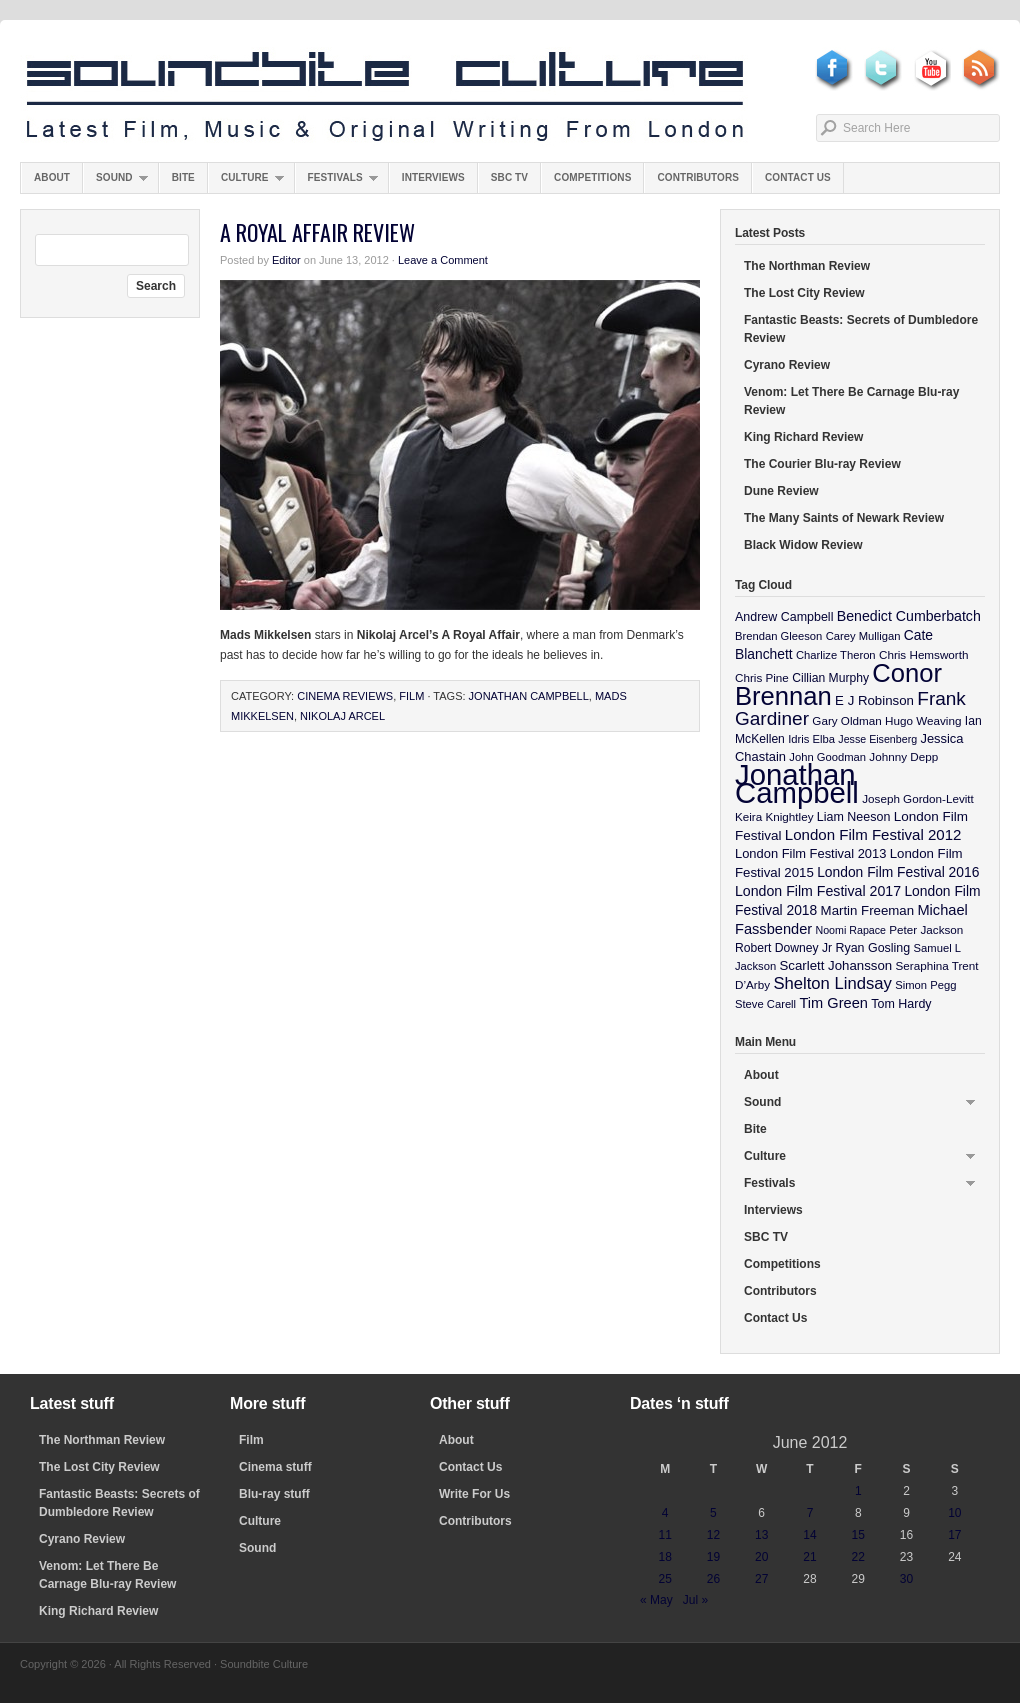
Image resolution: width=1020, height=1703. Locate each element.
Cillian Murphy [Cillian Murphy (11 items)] (830, 678)
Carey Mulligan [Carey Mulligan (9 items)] (863, 636)
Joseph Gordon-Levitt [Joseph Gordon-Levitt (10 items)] (918, 798)
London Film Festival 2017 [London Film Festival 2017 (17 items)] (818, 891)
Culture (246, 182)
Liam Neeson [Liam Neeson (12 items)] (853, 817)
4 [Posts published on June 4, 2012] (665, 1513)
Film (411, 696)
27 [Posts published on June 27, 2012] (761, 1579)
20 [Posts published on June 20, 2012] (761, 1557)
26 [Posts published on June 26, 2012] (713, 1579)
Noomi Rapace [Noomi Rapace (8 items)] (851, 930)
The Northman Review (807, 266)
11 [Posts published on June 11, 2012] (664, 1535)
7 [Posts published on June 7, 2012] (810, 1513)
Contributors (698, 177)
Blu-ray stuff (274, 1494)
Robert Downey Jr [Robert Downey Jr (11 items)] (783, 948)
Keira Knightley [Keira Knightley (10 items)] (774, 816)
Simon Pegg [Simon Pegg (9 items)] (925, 985)
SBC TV (509, 177)
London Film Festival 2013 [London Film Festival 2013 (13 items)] (810, 853)
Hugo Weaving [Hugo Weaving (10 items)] (923, 720)
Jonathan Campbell (529, 696)
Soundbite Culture (385, 97)
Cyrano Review (787, 365)
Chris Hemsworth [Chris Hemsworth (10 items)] (924, 654)
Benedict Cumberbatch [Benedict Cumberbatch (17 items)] (909, 616)
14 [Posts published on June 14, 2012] (809, 1535)
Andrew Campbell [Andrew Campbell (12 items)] (784, 617)
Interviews (433, 177)
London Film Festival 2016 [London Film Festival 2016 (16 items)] (898, 872)
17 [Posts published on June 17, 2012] (954, 1535)
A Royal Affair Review (317, 232)
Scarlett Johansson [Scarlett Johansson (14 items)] (836, 965)
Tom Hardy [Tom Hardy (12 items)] (901, 1004)
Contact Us (798, 177)
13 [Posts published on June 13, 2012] (761, 1535)
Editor (286, 260)
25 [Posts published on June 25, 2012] (664, 1579)
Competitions (592, 177)
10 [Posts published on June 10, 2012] (954, 1513)
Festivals (336, 182)
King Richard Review (803, 437)
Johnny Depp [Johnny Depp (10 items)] (903, 756)
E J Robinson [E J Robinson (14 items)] (874, 700)
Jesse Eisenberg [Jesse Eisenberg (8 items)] (877, 739)
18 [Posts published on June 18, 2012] (664, 1557)
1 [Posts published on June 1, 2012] (858, 1491)
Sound (115, 182)
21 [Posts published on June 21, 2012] (809, 1557)
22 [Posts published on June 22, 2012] (858, 1557)
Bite (183, 177)
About (52, 177)
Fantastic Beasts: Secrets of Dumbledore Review (861, 329)
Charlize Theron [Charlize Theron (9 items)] (836, 655)
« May (656, 1600)
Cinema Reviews (345, 696)
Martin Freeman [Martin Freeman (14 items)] (868, 910)
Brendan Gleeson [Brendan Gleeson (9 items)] (778, 636)
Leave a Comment (443, 260)
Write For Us (474, 1494)
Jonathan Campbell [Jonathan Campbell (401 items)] (797, 783)
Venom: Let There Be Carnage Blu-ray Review (851, 401)
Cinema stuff (275, 1467)
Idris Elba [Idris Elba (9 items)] (811, 739)
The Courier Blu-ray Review (822, 464)
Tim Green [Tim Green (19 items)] (833, 1003)
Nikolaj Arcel (342, 716)
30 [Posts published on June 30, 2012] (906, 1579)
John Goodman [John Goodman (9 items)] (827, 757)
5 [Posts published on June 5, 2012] (713, 1513)
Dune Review (781, 491)
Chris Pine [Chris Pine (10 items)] (762, 677)
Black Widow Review (803, 545)
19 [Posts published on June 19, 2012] (713, 1557)
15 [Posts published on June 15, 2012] (858, 1535)
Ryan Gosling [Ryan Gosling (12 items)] (872, 948)
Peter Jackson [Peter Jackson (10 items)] (926, 929)
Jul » (695, 1600)
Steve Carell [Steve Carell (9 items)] (765, 1004)
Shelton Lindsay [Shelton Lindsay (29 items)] (832, 983)
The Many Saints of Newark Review (844, 518)
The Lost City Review (804, 293)
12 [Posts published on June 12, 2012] (713, 1535)
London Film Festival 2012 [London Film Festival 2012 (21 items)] (873, 834)
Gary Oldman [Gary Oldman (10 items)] (846, 720)
